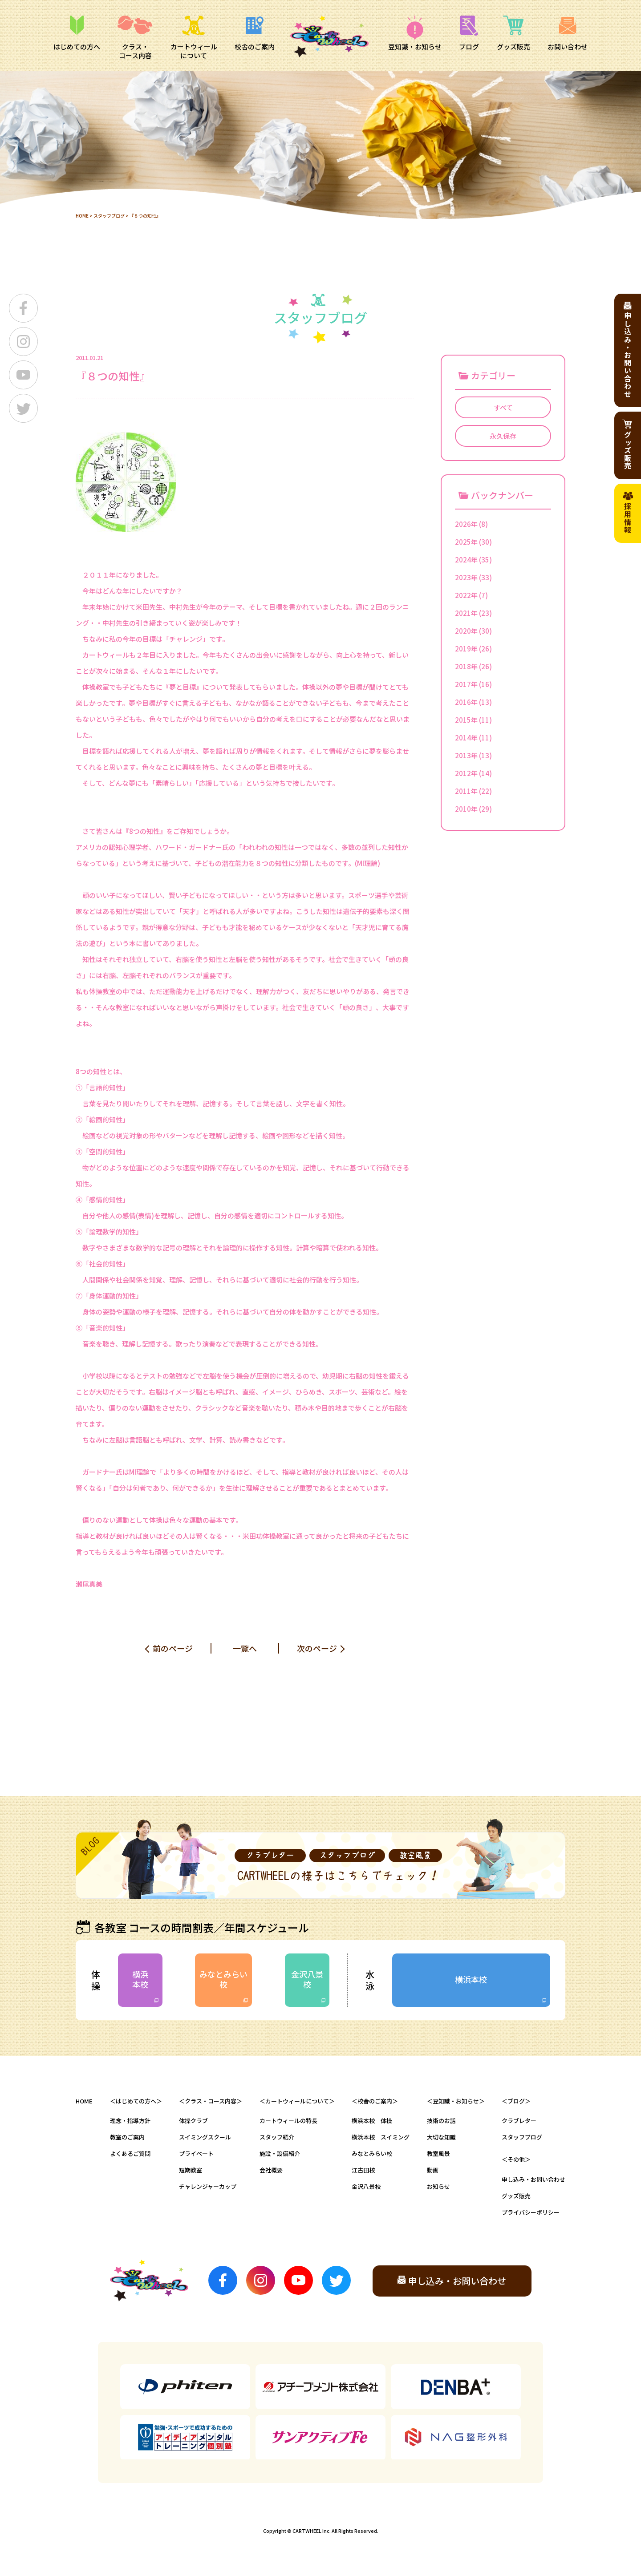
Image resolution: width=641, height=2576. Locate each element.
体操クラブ (193, 2120)
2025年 (466, 541)
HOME (82, 215)
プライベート (196, 2153)
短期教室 (190, 2170)
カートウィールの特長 (288, 2120)
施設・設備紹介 (280, 2153)
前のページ (173, 1648)
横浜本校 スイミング (381, 2137)
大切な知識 (441, 2137)
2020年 (466, 630)
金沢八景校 (307, 1979)
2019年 (466, 648)
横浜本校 (140, 1979)
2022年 (466, 595)
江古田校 (363, 2170)
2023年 (466, 577)
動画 (432, 2170)
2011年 (466, 791)
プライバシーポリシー (531, 2212)
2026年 (466, 524)
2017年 (466, 684)
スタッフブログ (109, 215)
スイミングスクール (205, 2137)
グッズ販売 (516, 2196)
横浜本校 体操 (372, 2120)
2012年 (466, 773)
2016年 (466, 702)
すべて (503, 407)
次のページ (317, 1648)
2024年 (466, 559)
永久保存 (503, 436)
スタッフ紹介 (277, 2137)
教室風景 (438, 2153)
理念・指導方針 (130, 2120)
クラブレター (519, 2120)
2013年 (466, 755)
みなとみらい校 (223, 1979)
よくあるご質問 (130, 2153)
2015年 (466, 719)
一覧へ (245, 1648)
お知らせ (438, 2186)
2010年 (466, 808)
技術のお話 (441, 2120)
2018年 (466, 666)
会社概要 (271, 2170)
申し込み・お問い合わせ (533, 2179)
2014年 (466, 737)
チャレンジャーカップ (207, 2186)
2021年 (466, 613)
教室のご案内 (127, 2137)
